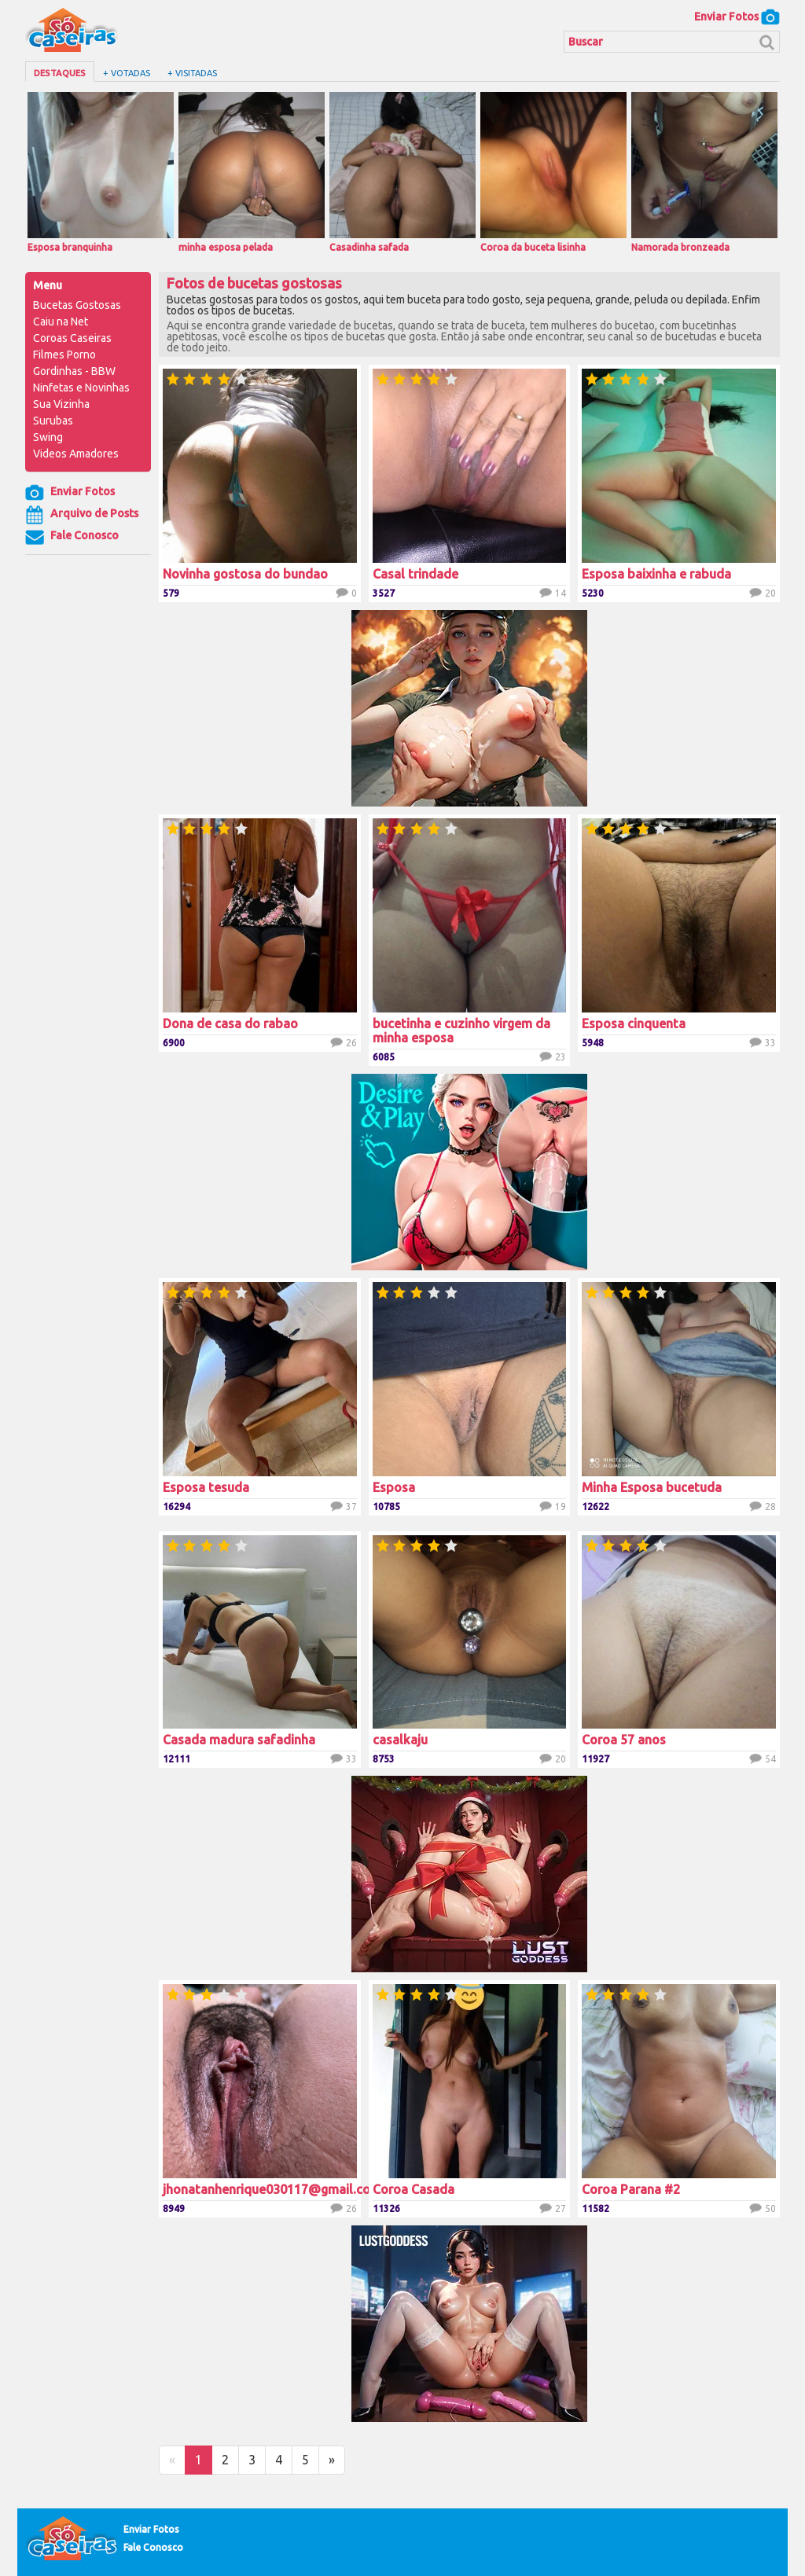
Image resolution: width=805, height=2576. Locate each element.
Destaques (60, 73)
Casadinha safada (402, 172)
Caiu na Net (60, 321)
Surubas (53, 420)
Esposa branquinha (101, 172)
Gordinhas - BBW (74, 371)
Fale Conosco (72, 536)
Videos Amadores (76, 453)
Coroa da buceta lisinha (553, 172)
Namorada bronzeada (704, 172)
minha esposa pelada (251, 172)
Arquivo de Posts (81, 514)
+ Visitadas (192, 73)
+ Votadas (126, 73)
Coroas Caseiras (72, 338)
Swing (48, 437)
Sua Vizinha (61, 404)
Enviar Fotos (737, 16)
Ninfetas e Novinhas (81, 387)
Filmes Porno (64, 354)
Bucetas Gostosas (77, 305)
